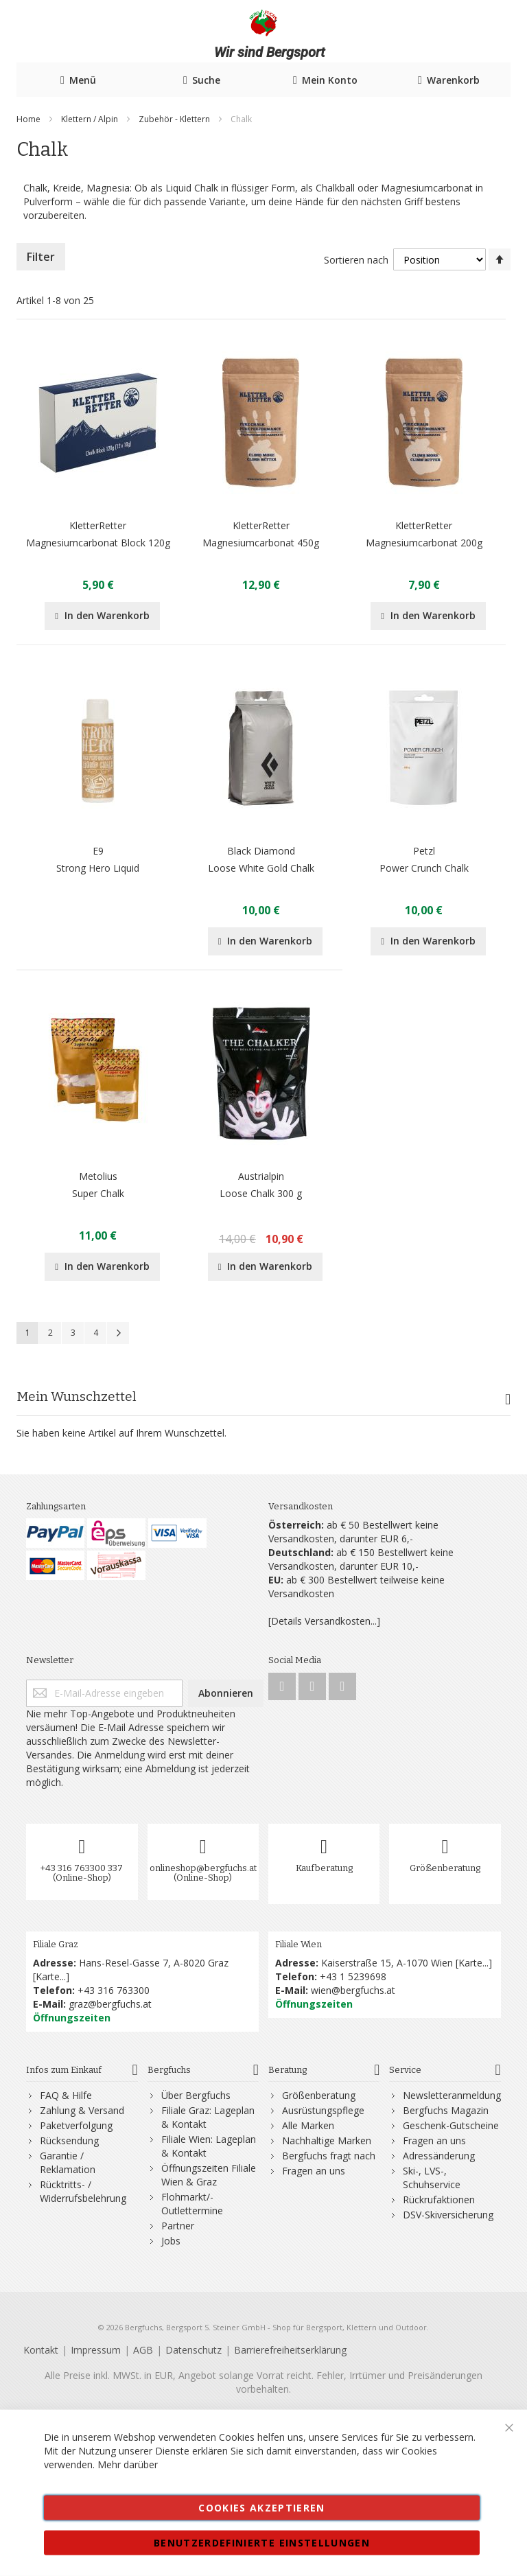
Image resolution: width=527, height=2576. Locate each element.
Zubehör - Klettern (175, 119)
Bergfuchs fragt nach (328, 2155)
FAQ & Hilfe (66, 2095)
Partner (177, 2225)
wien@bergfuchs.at (353, 1990)
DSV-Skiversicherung (448, 2214)
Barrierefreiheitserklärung (290, 2349)
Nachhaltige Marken (326, 2140)
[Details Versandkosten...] (324, 1620)
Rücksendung (69, 2140)
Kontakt (40, 2349)
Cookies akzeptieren (261, 2507)
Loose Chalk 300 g (261, 1193)
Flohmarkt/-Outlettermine (192, 2203)
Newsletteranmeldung (452, 2095)
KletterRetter (97, 525)
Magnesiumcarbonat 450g (260, 542)
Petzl (424, 850)
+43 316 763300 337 (81, 1868)
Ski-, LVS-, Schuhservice (431, 2177)
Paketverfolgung (76, 2125)
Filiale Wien (298, 1944)
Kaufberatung (324, 1868)
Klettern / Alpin (90, 119)
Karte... (51, 1976)
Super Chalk (98, 1193)
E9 (98, 850)
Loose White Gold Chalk (261, 867)
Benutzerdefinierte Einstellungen (262, 2542)
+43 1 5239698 (353, 1976)
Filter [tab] (41, 256)
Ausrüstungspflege (323, 2110)
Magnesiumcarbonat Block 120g (98, 542)
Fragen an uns (313, 2170)
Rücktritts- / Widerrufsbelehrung (83, 2191)
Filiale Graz (55, 1944)
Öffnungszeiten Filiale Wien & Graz (208, 2174)
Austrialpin (261, 1176)
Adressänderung (439, 2155)
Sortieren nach (356, 259)
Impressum (96, 2349)
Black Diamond (261, 850)
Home (29, 119)
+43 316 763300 (114, 1990)
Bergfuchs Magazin (446, 2110)
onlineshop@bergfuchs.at (203, 1868)
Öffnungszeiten (71, 2017)
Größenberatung (445, 1868)
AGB (143, 2349)
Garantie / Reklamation (67, 2162)
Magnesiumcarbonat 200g (424, 542)
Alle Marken (308, 2125)
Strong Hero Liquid (97, 867)
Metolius (98, 1176)
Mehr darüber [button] (127, 2464)
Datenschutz (193, 2349)
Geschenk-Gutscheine (451, 2125)
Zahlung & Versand (82, 2110)
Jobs (170, 2240)
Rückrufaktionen (439, 2199)
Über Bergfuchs (196, 2095)
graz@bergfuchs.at (110, 2003)
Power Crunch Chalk (424, 867)
